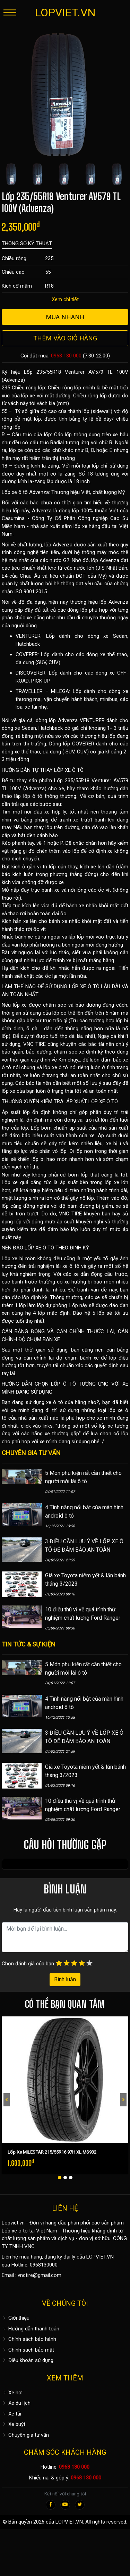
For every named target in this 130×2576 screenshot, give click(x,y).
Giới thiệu (15, 2318)
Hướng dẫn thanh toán (30, 2329)
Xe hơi (12, 2392)
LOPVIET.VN (65, 12)
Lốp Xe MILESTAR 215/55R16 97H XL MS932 (52, 2152)
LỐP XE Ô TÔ (69, 770)
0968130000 (44, 2265)
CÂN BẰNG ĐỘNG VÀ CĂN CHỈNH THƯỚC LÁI (58, 1331)
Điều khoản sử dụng (27, 2360)
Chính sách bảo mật (28, 2350)
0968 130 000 (66, 356)
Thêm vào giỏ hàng (65, 338)
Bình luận (65, 1979)
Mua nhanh (65, 317)
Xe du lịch (16, 2403)
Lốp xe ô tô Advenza (25, 492)
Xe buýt (13, 2424)
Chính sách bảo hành (29, 2339)
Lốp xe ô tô (15, 2231)
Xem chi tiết (65, 299)
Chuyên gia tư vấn (25, 2435)
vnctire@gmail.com (39, 2275)
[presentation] (6, 2099)
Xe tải (11, 2414)
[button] (59, 2177)
